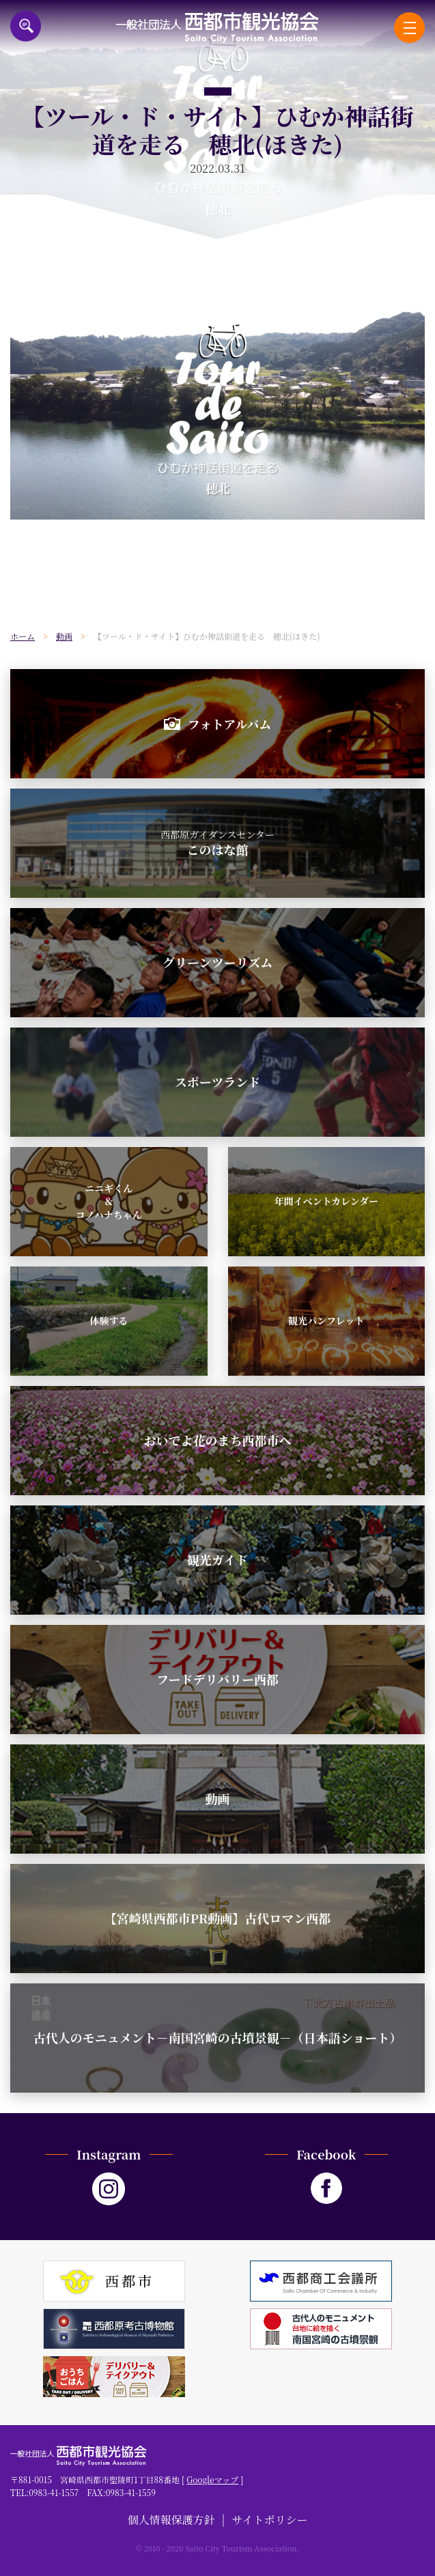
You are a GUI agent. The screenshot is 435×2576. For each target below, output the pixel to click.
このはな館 (217, 843)
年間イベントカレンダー (326, 1201)
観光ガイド (217, 1559)
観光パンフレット (326, 1320)
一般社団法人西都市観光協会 (217, 27)
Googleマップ (212, 2479)
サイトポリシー (270, 2520)
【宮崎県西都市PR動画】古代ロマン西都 (217, 1918)
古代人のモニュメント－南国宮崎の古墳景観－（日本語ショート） (217, 2037)
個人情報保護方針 (171, 2520)
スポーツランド (217, 1081)
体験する (108, 1320)
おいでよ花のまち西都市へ (218, 1440)
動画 (218, 1798)
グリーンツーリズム (217, 962)
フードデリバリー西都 (217, 1679)
